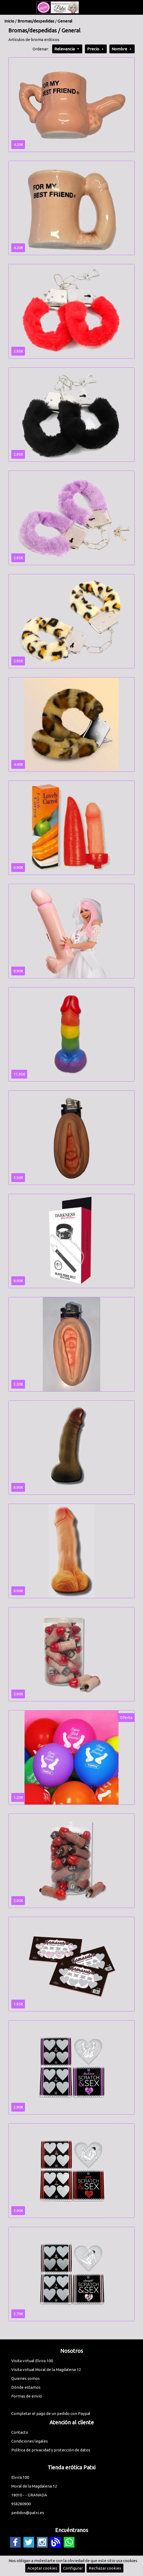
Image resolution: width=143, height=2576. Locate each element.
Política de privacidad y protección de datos (50, 2450)
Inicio (9, 21)
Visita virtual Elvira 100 (32, 2360)
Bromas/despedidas (35, 21)
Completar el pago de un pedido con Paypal (50, 2413)
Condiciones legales (29, 2441)
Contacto (19, 2432)
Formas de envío (26, 2396)
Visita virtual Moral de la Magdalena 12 (46, 2369)
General (65, 21)
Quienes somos (25, 2378)
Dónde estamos (26, 2387)
